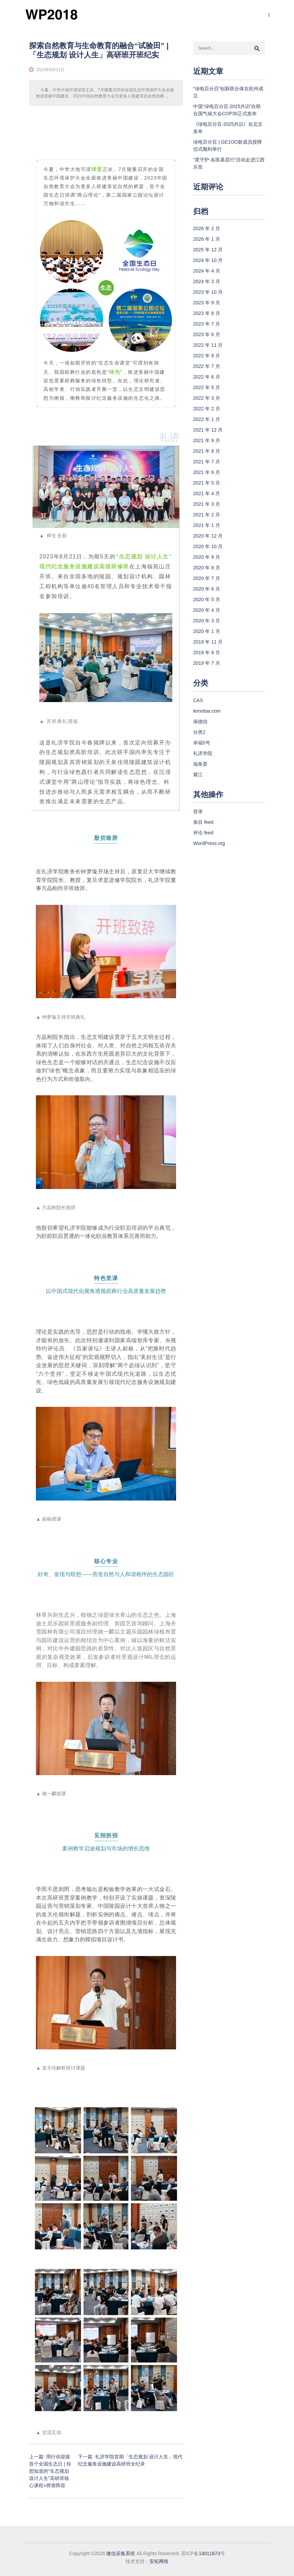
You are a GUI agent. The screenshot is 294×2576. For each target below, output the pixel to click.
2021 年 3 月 (206, 504)
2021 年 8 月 (206, 451)
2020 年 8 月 (206, 567)
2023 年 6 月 (206, 334)
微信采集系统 (120, 2553)
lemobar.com (206, 711)
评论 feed (203, 832)
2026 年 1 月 (206, 239)
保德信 (200, 721)
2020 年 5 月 (206, 599)
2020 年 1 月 (206, 631)
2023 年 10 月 (208, 292)
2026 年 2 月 (206, 228)
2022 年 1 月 (206, 419)
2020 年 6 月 (206, 589)
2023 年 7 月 (206, 324)
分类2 (199, 732)
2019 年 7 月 (206, 663)
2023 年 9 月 (206, 302)
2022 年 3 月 (206, 398)
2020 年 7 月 (206, 578)
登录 (198, 811)
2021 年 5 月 (206, 483)
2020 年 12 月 (208, 536)
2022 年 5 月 (206, 387)
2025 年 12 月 (208, 249)
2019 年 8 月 (206, 652)
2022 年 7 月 (206, 366)
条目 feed (203, 822)
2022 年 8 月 (206, 355)
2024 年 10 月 (208, 260)
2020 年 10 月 (208, 546)
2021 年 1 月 (206, 525)
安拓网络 (159, 2561)
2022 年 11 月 (208, 345)
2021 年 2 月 (206, 514)
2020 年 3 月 (206, 620)
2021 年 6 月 (206, 472)
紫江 (198, 774)
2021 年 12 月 (208, 430)
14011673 (209, 2553)
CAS (198, 700)
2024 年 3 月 (206, 281)
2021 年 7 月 (206, 461)
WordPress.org (209, 843)
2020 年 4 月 (206, 610)
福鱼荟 (200, 764)
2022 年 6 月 (206, 377)
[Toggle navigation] (268, 14)
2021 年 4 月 (206, 493)
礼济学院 (202, 753)
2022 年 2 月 (206, 408)
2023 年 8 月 (206, 313)
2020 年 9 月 (206, 557)
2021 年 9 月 (206, 440)
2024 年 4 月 (206, 271)
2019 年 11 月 (208, 642)
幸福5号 (201, 742)
